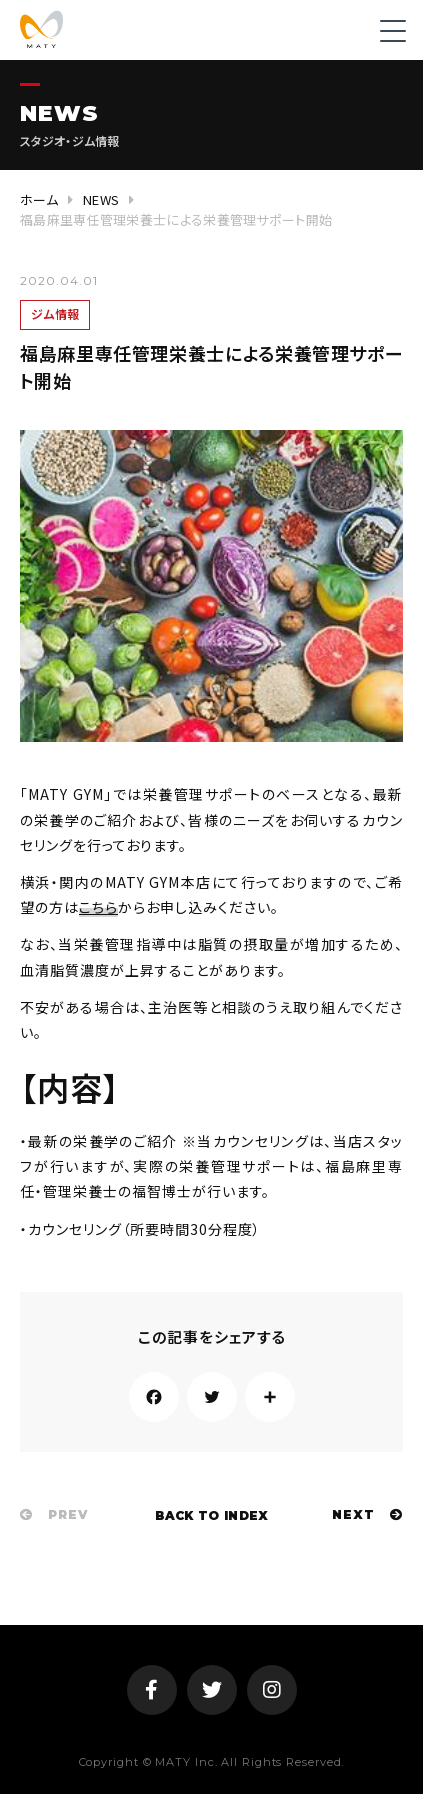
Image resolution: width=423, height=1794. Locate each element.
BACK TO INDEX (212, 1515)
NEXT (367, 1514)
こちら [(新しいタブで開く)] (98, 907)
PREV (54, 1514)
